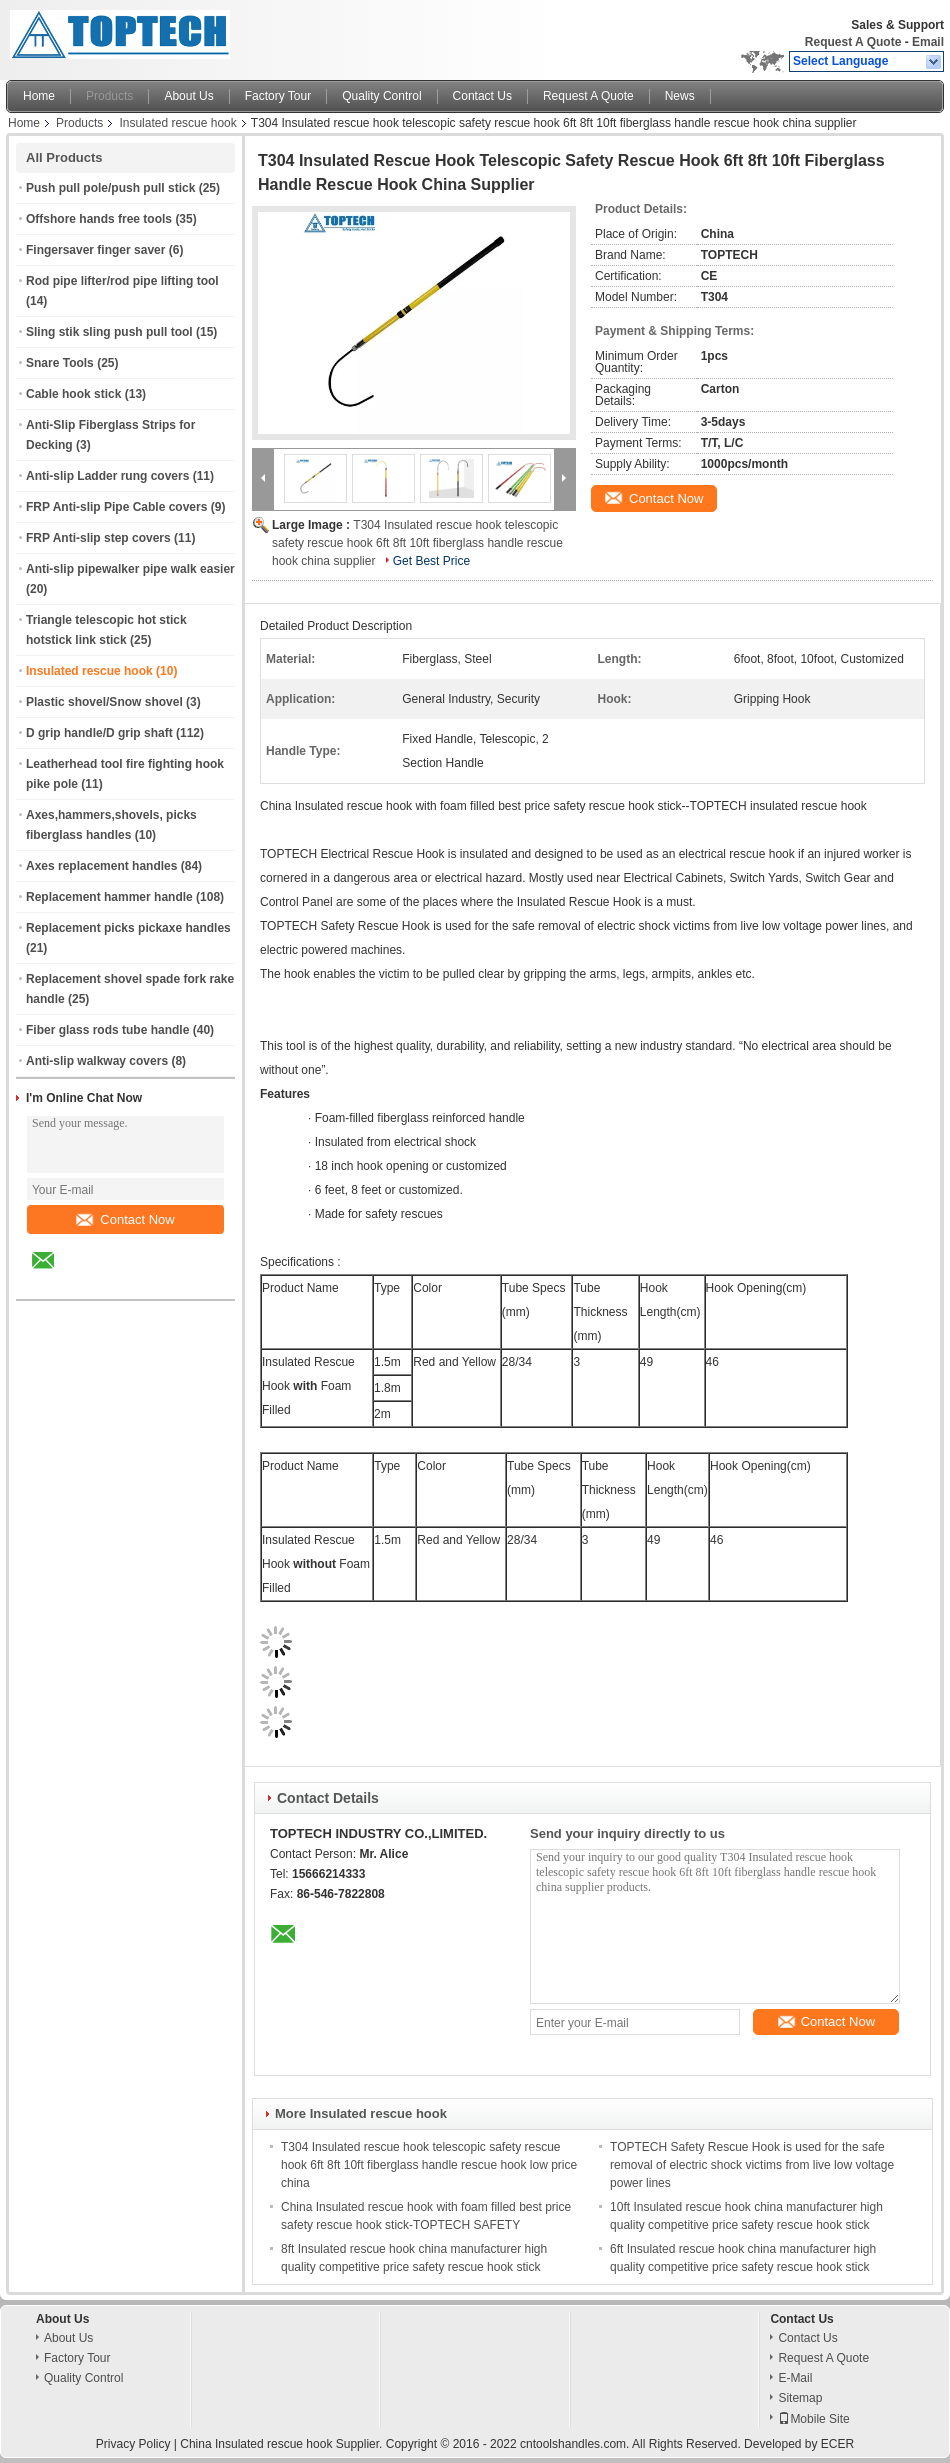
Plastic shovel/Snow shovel (104, 702)
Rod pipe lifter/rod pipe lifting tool (122, 281)
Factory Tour (278, 96)
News (680, 96)
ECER (837, 2444)
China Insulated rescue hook (256, 2444)
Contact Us (482, 96)
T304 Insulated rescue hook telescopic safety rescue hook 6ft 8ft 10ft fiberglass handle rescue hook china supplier (417, 543)
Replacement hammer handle (109, 897)
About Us (188, 96)
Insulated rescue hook (177, 123)
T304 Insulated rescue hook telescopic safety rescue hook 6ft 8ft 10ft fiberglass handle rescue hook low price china (429, 2165)
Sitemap (800, 2398)
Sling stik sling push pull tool (109, 332)
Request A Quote (853, 42)
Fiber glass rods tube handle (107, 1030)
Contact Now (125, 1219)
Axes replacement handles (101, 866)
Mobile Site (813, 2419)
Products (109, 96)
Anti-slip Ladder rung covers (107, 476)
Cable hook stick (73, 394)
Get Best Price (431, 561)
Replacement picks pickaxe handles (128, 928)
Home (39, 96)
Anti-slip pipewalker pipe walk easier (130, 569)
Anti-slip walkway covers (97, 1061)
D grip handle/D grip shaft (99, 733)
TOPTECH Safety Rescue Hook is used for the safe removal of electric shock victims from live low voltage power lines (752, 2165)
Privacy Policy (133, 2444)
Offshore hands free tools (99, 219)
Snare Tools (60, 363)
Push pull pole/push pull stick (110, 188)
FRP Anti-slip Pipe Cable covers (116, 507)
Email (928, 42)
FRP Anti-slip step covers (98, 538)
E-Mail (795, 2378)
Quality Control (381, 96)
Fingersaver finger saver (95, 250)
